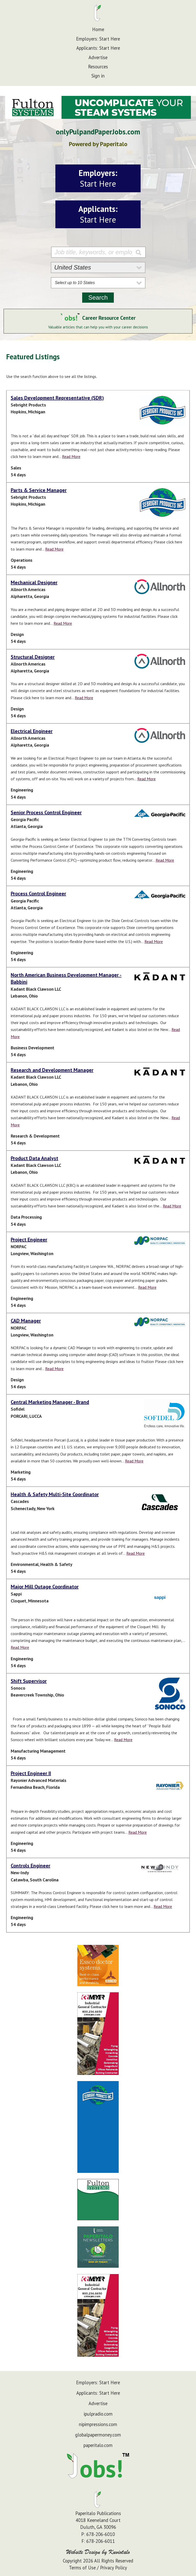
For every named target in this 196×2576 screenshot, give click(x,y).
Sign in (98, 76)
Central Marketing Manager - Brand (50, 1402)
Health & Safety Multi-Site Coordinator (55, 1494)
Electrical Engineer (32, 731)
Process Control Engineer (38, 893)
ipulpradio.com (98, 2414)
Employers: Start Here (98, 39)
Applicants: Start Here (98, 48)
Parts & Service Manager (39, 490)
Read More (71, 456)
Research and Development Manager (52, 1070)
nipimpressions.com (98, 2424)
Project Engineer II (31, 1773)
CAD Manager (26, 1320)
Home (98, 29)
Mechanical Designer (34, 582)
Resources (98, 66)
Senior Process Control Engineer (46, 812)
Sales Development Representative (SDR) (57, 397)
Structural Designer (33, 657)
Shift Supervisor (29, 1681)
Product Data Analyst (34, 1158)
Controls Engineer (30, 1865)
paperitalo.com (98, 2445)
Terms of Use (82, 2568)
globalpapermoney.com (98, 2435)
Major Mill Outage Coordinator (45, 1586)
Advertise (98, 57)
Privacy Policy (113, 2568)
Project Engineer (29, 1239)
